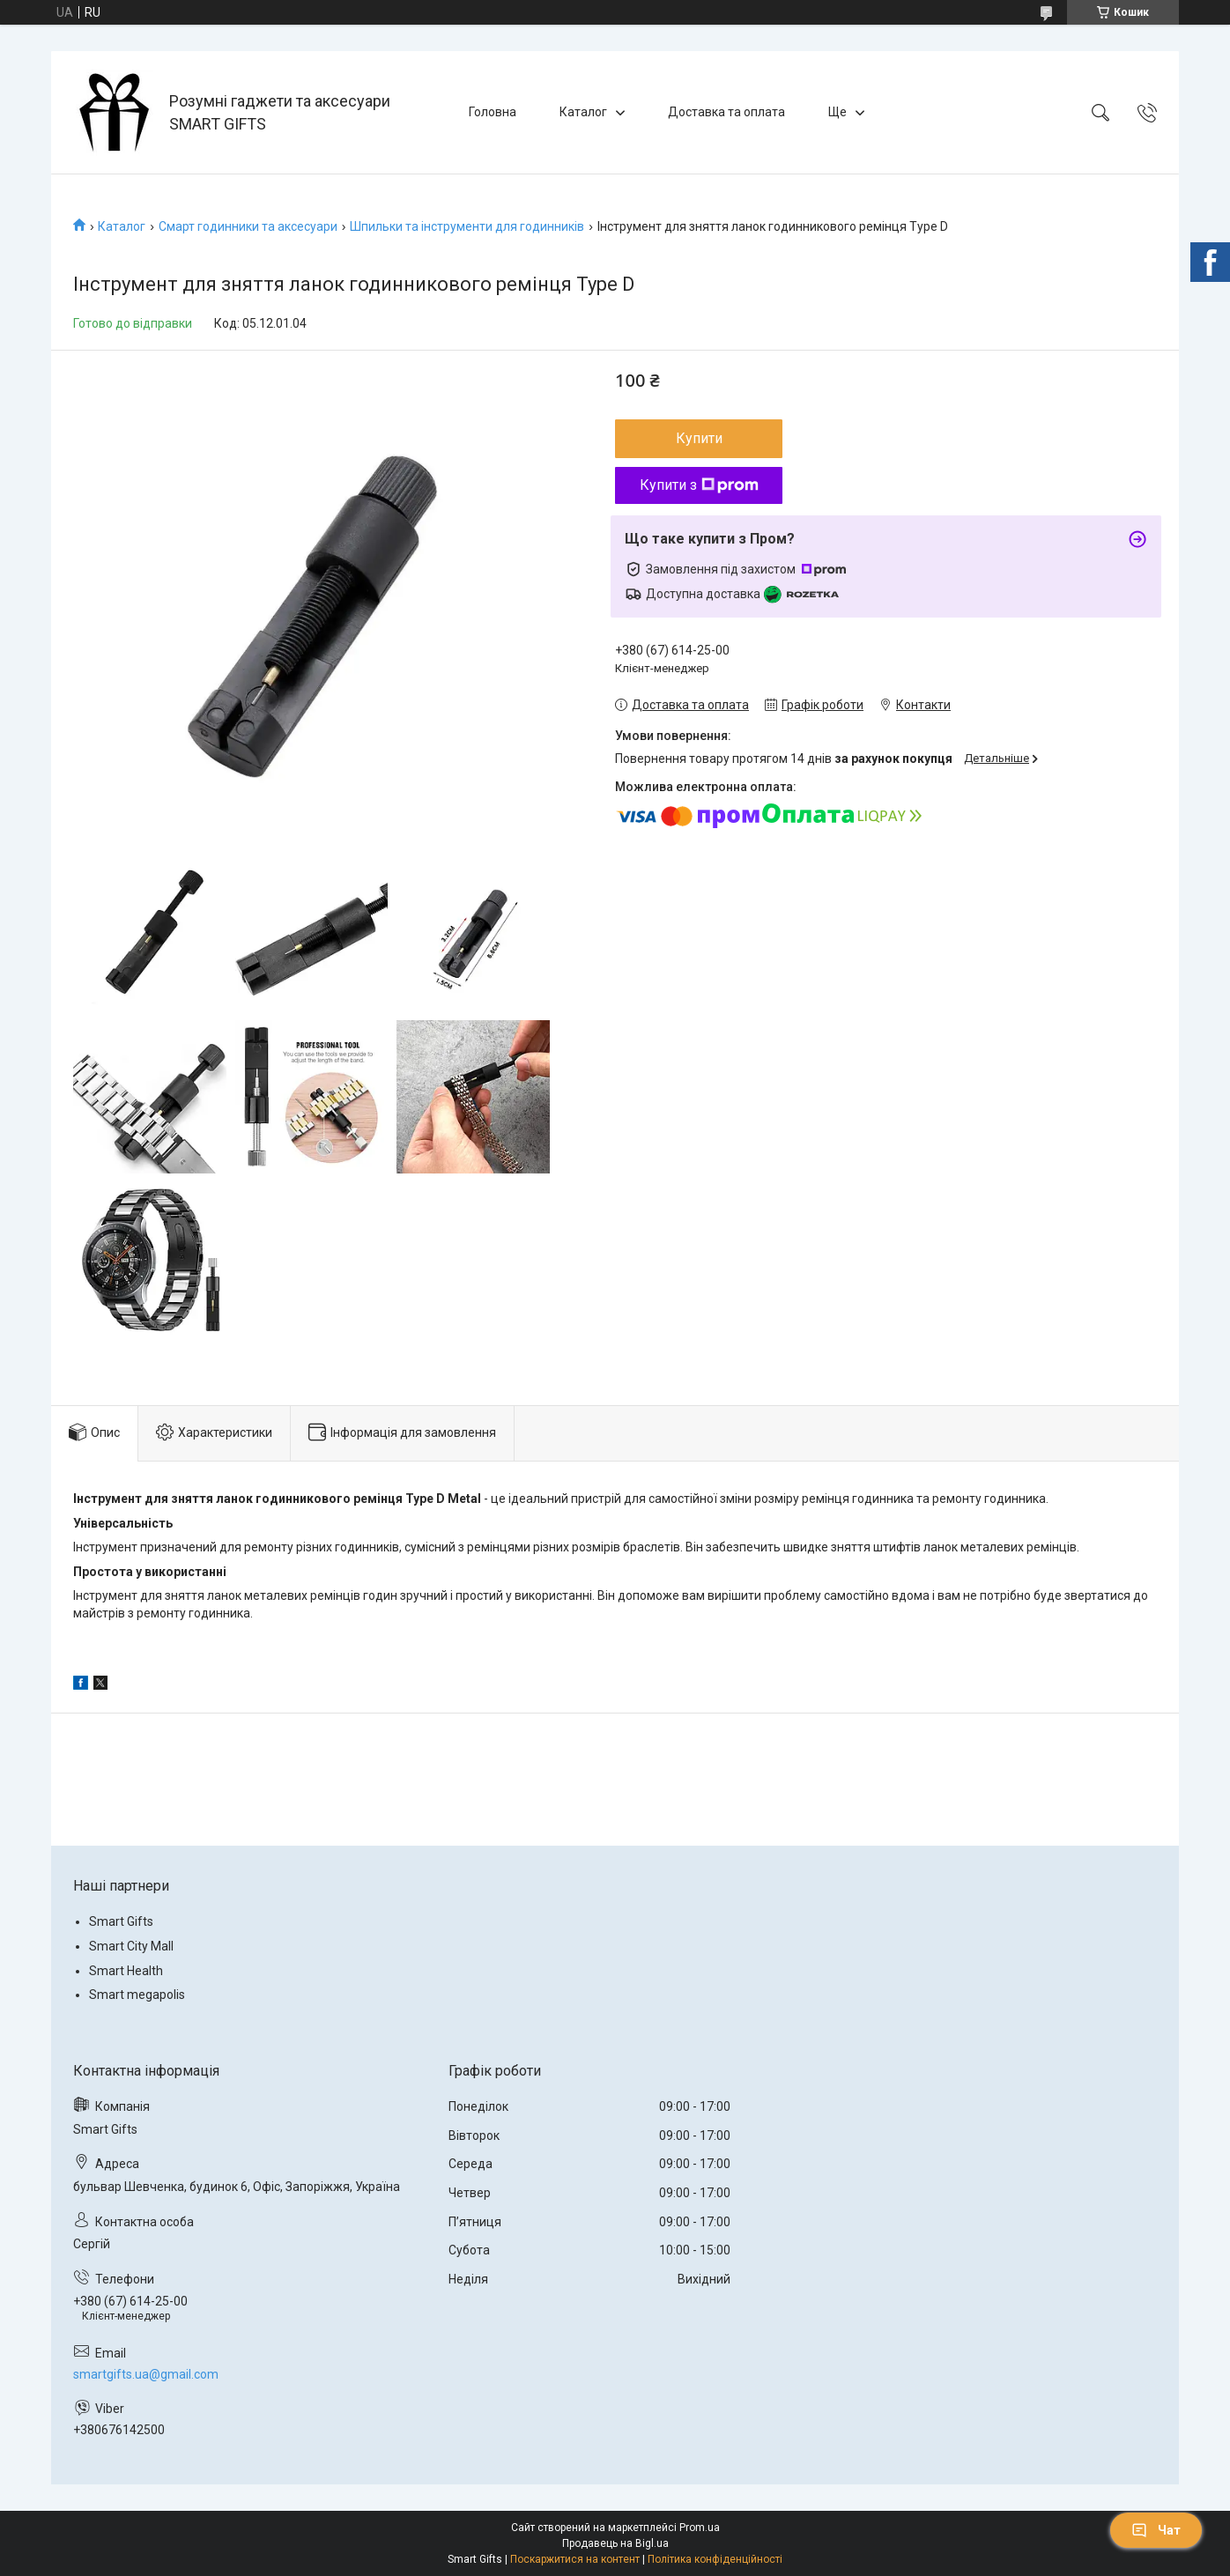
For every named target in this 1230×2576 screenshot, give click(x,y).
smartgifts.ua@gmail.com (146, 2374)
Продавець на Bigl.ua (615, 2543)
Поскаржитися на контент (575, 2559)
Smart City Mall (131, 1946)
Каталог (583, 112)
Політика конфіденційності (715, 2559)
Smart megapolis (137, 1995)
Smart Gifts (121, 1921)
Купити (699, 438)
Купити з (699, 485)
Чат (1156, 2530)
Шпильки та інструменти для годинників (467, 226)
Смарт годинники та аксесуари (248, 226)
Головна (492, 112)
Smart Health (126, 1971)
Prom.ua (699, 2527)
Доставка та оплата (726, 112)
